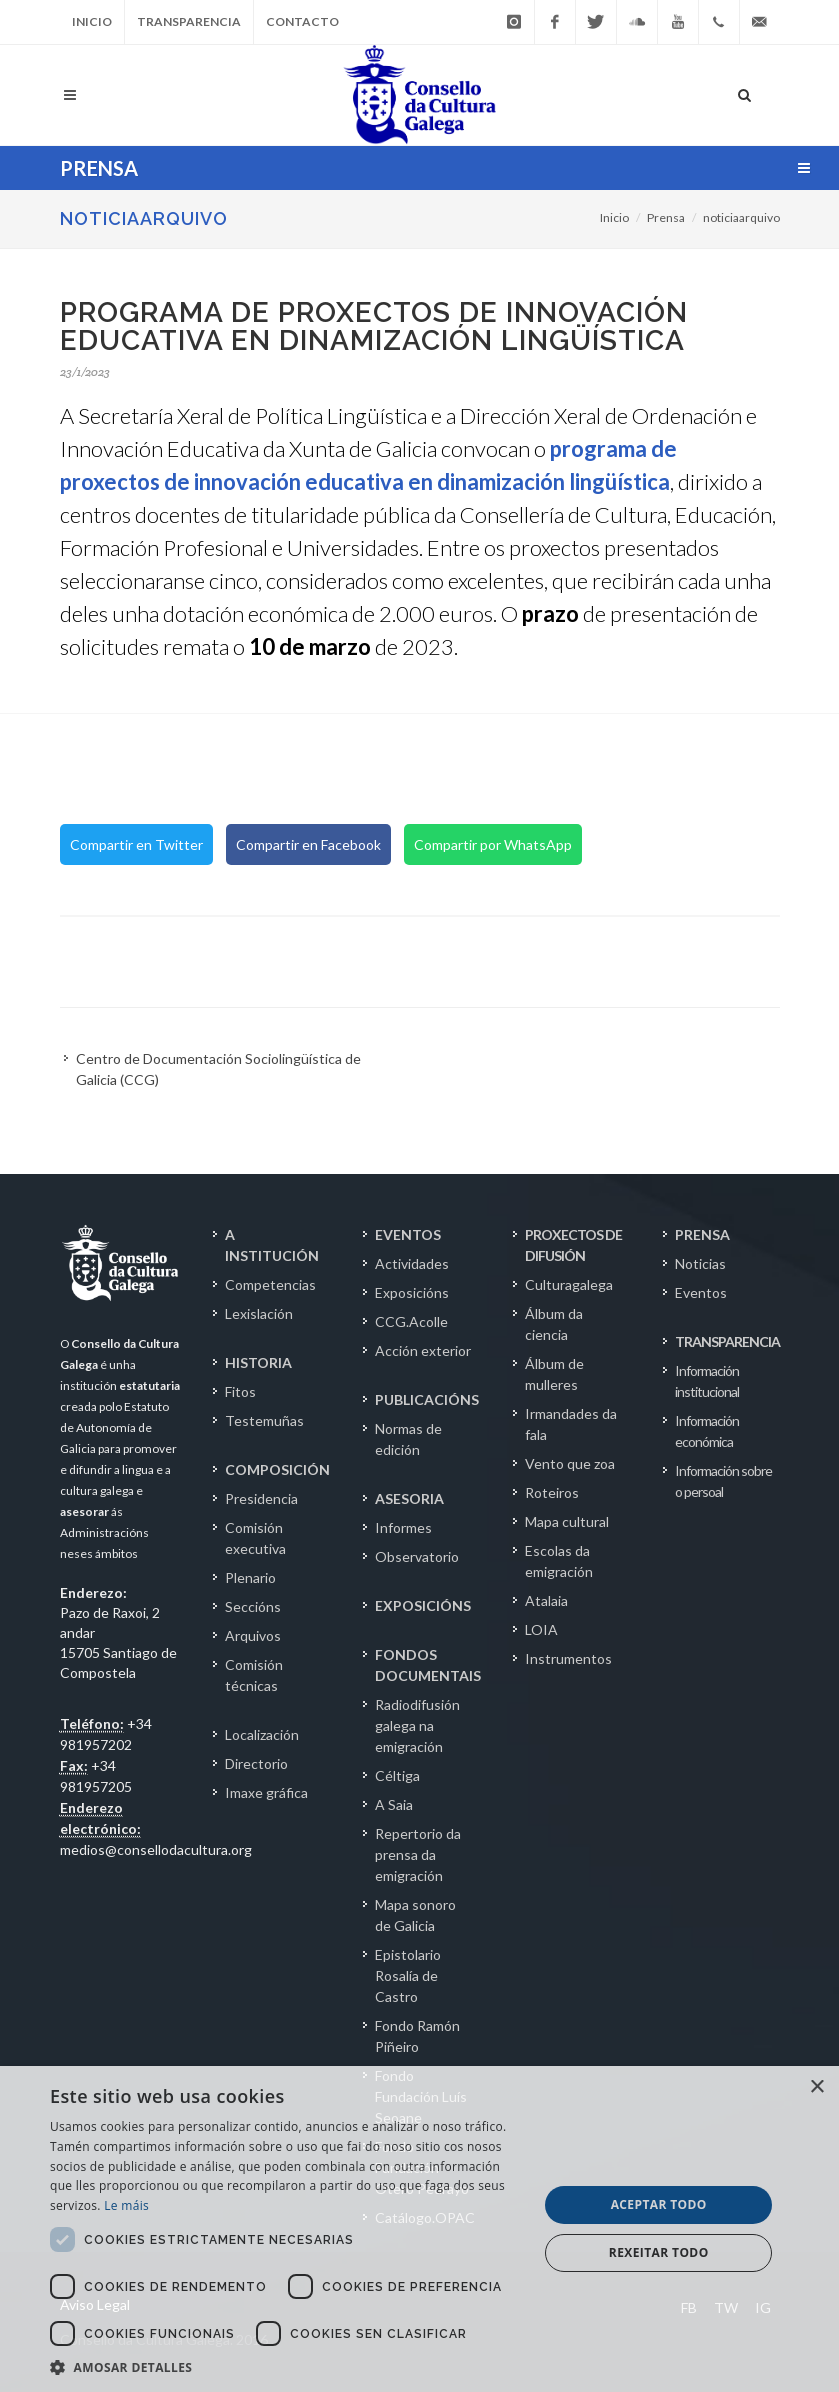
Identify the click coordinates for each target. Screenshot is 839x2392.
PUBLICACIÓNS (427, 1399)
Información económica (707, 1431)
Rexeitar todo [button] (659, 2252)
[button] (287, 2367)
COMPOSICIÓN (277, 1469)
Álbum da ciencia (554, 1324)
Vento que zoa (570, 1463)
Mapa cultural (567, 1521)
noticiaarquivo (741, 217)
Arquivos (253, 1635)
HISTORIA (258, 1362)
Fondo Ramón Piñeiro (417, 2036)
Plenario (250, 1577)
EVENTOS (408, 1234)
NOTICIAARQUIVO (144, 218)
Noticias (700, 1263)
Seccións (253, 1606)
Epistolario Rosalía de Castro (408, 1975)
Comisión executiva (255, 1538)
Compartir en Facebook (308, 844)
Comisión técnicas (254, 1675)
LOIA (541, 1629)
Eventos (701, 1292)
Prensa (666, 217)
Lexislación (259, 1313)
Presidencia (261, 1498)
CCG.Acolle (411, 1321)
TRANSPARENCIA (727, 1341)
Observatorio (417, 1556)
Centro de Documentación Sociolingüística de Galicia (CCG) (218, 1069)
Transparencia (189, 21)
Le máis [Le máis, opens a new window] (126, 2205)
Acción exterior (423, 1350)
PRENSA (702, 1234)
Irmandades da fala (571, 1424)
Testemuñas (264, 1420)
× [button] (816, 2087)
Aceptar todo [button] (659, 2204)
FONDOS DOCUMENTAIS (428, 1665)
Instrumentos (568, 1658)
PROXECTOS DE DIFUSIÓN (573, 1245)
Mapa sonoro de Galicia (415, 1915)
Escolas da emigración (559, 1561)
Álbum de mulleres (554, 1374)
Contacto (302, 21)
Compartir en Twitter (136, 844)
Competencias (270, 1284)
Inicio (92, 21)
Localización (262, 1734)
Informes (403, 1527)
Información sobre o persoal (723, 1481)
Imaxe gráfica (266, 1792)
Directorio (256, 1763)
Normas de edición (408, 1439)
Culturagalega (569, 1284)
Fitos (240, 1391)
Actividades (412, 1263)
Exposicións (412, 1292)
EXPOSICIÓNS (423, 1605)
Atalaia (546, 1600)
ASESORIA (409, 1498)
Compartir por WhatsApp (493, 844)
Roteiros (552, 1492)
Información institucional (707, 1381)
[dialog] (419, 2229)
